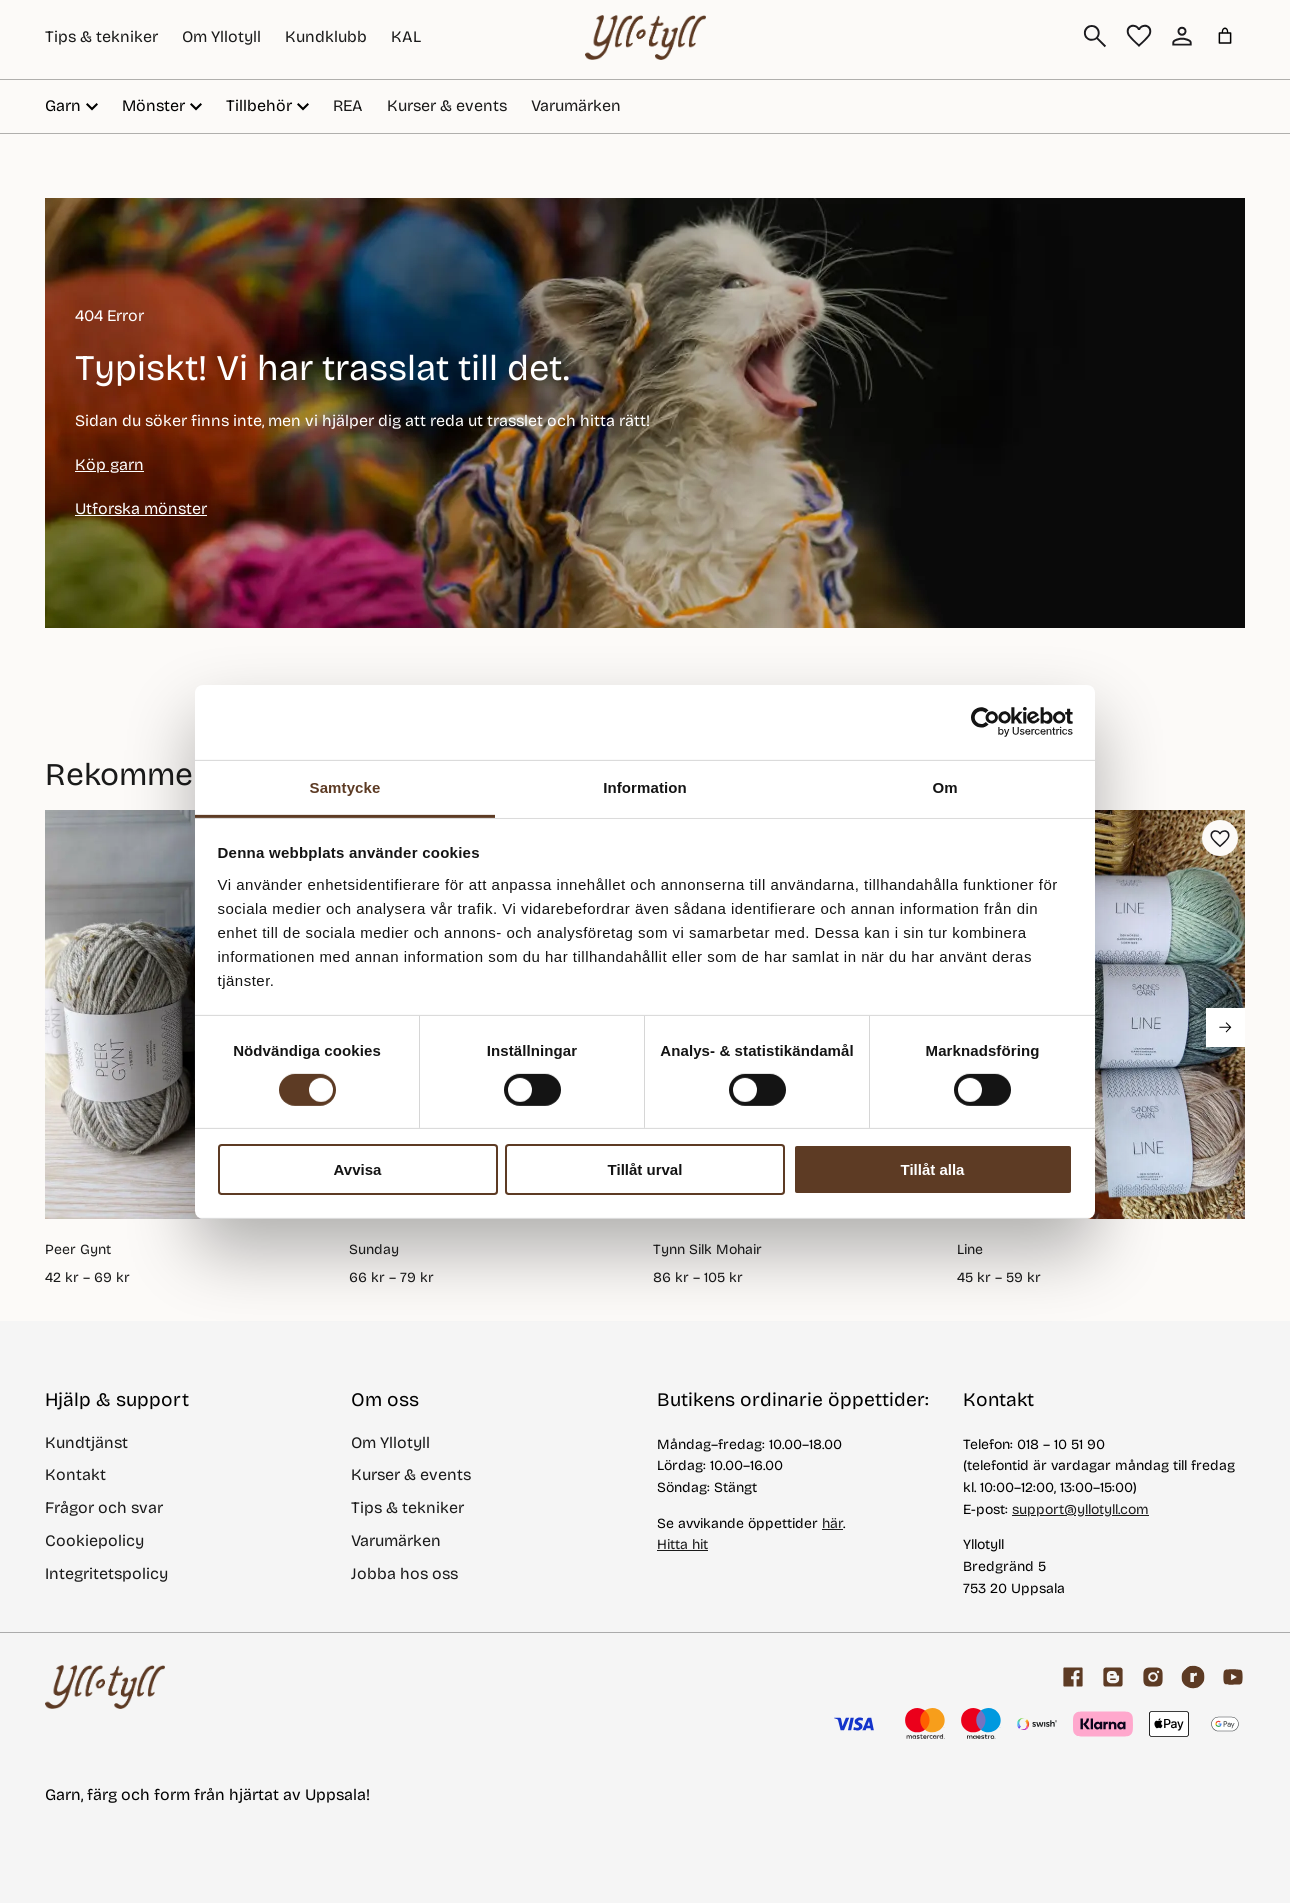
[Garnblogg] (1113, 1677)
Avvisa (358, 1169)
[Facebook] (1073, 1677)
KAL (406, 36)
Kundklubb (326, 36)
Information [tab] (645, 786)
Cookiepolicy (94, 1540)
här (832, 1523)
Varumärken (576, 105)
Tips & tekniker (101, 36)
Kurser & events (447, 105)
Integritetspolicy (106, 1573)
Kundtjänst (86, 1442)
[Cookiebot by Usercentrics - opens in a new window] (985, 722)
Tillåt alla (933, 1169)
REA (348, 105)
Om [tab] (944, 786)
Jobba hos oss (404, 1573)
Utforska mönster (141, 508)
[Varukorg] (1225, 36)
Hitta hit (682, 1544)
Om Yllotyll (221, 36)
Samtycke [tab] (345, 786)
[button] (1220, 838)
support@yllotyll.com (1080, 1509)
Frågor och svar (104, 1507)
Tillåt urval (645, 1169)
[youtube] (1233, 1677)
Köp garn (109, 464)
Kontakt (75, 1474)
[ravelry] (1193, 1677)
